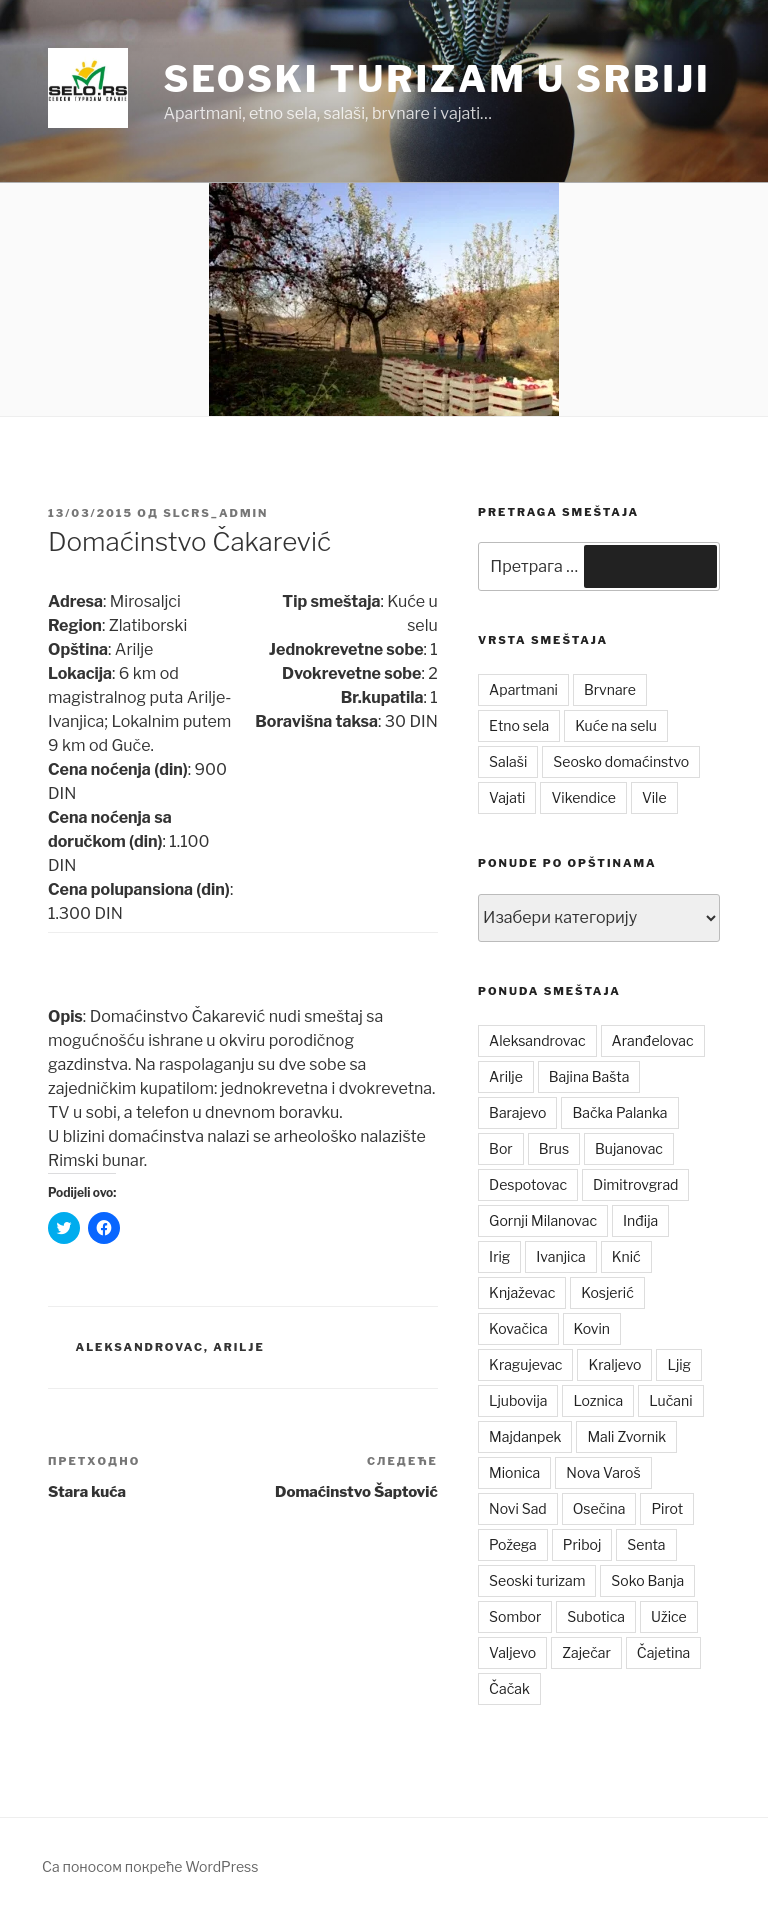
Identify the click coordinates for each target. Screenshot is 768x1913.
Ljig (679, 1364)
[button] (88, 88)
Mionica (514, 1472)
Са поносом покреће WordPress (150, 1866)
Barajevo (517, 1112)
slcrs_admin (215, 513)
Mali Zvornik (626, 1436)
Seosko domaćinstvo (621, 761)
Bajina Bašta (589, 1076)
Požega (513, 1544)
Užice (669, 1616)
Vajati (507, 797)
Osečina (599, 1508)
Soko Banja (647, 1580)
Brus (554, 1148)
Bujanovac (629, 1148)
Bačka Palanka (619, 1112)
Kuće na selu (616, 725)
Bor (501, 1148)
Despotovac (528, 1184)
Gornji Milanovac (543, 1220)
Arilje (239, 1347)
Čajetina (664, 1652)
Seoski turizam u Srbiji (436, 79)
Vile (654, 797)
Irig (499, 1256)
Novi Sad (518, 1508)
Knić (626, 1256)
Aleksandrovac (140, 1347)
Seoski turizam (537, 1580)
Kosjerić (607, 1292)
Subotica (596, 1616)
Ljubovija (518, 1400)
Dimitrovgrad (635, 1184)
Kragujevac (525, 1364)
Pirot (667, 1508)
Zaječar (586, 1652)
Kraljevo (614, 1364)
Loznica (598, 1400)
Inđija (640, 1220)
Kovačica (518, 1328)
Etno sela (519, 725)
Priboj (582, 1544)
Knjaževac (522, 1292)
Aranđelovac (653, 1040)
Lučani (670, 1400)
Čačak (509, 1688)
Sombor (515, 1616)
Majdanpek (525, 1436)
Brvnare (610, 689)
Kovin (592, 1328)
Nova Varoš (603, 1472)
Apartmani (523, 689)
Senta (646, 1544)
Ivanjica (560, 1256)
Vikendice (583, 797)
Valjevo (512, 1652)
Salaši (508, 761)
